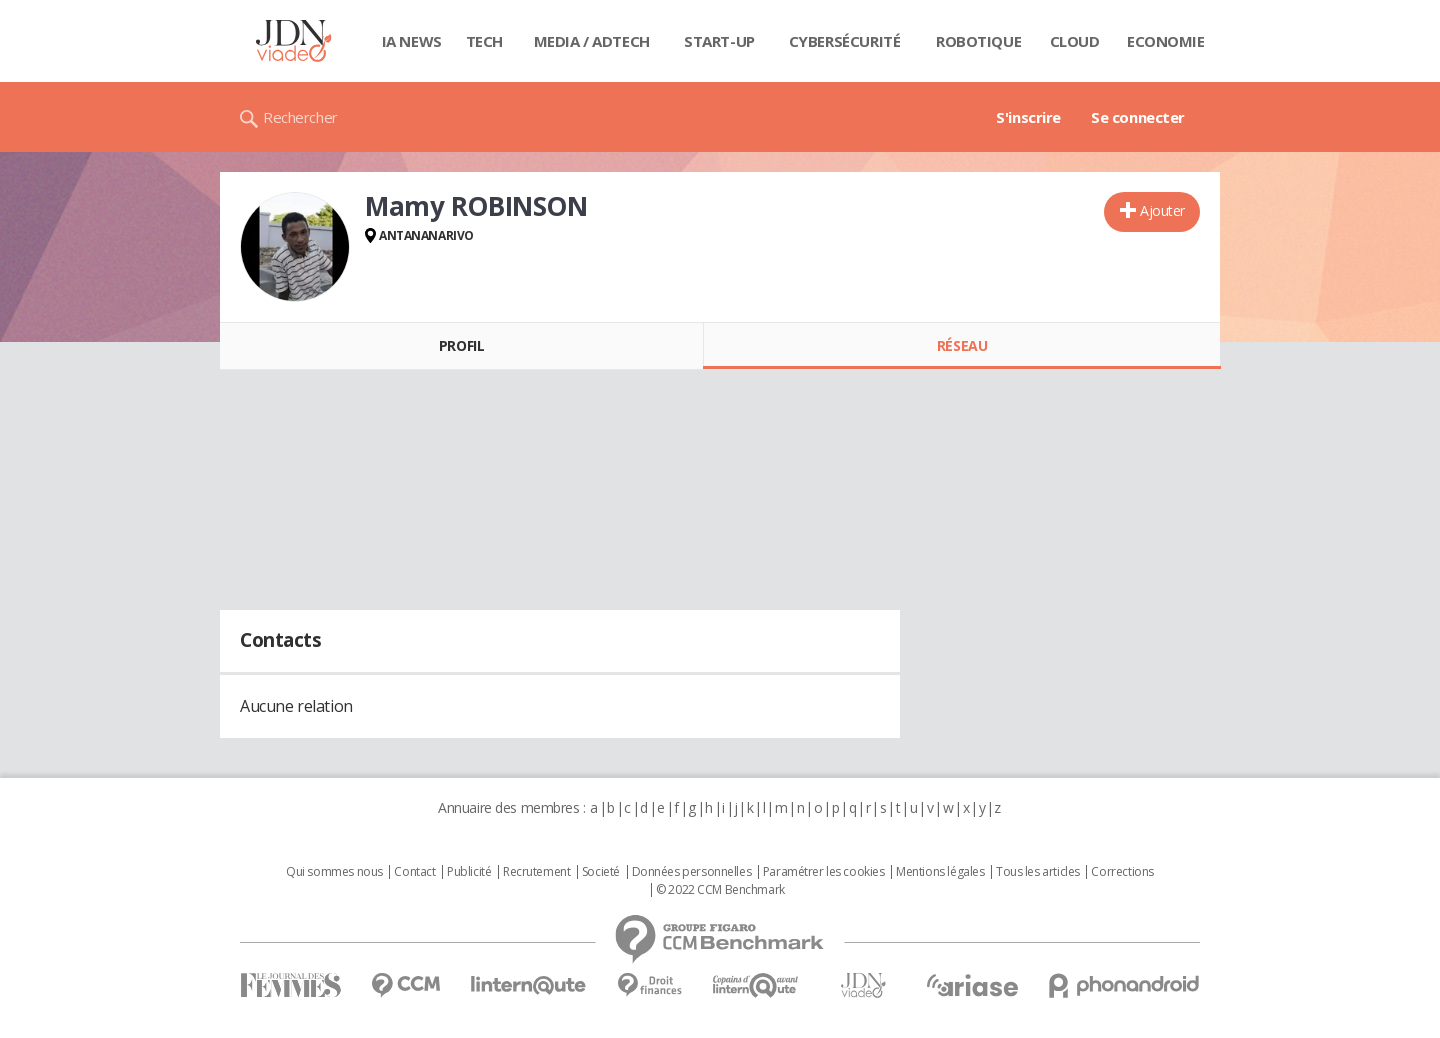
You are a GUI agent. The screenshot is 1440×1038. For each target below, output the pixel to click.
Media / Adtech (592, 41)
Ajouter (1162, 210)
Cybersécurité (845, 41)
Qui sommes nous (334, 872)
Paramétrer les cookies (824, 872)
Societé (601, 872)
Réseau (962, 345)
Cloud (1075, 41)
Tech (484, 41)
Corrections (1122, 872)
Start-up (719, 41)
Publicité (469, 872)
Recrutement (536, 872)
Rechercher (300, 117)
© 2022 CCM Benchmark (720, 890)
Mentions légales (940, 872)
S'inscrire (1028, 117)
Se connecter (1138, 117)
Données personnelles (692, 872)
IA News (412, 41)
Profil (461, 345)
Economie (1166, 41)
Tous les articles (1038, 872)
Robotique (978, 41)
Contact (414, 872)
